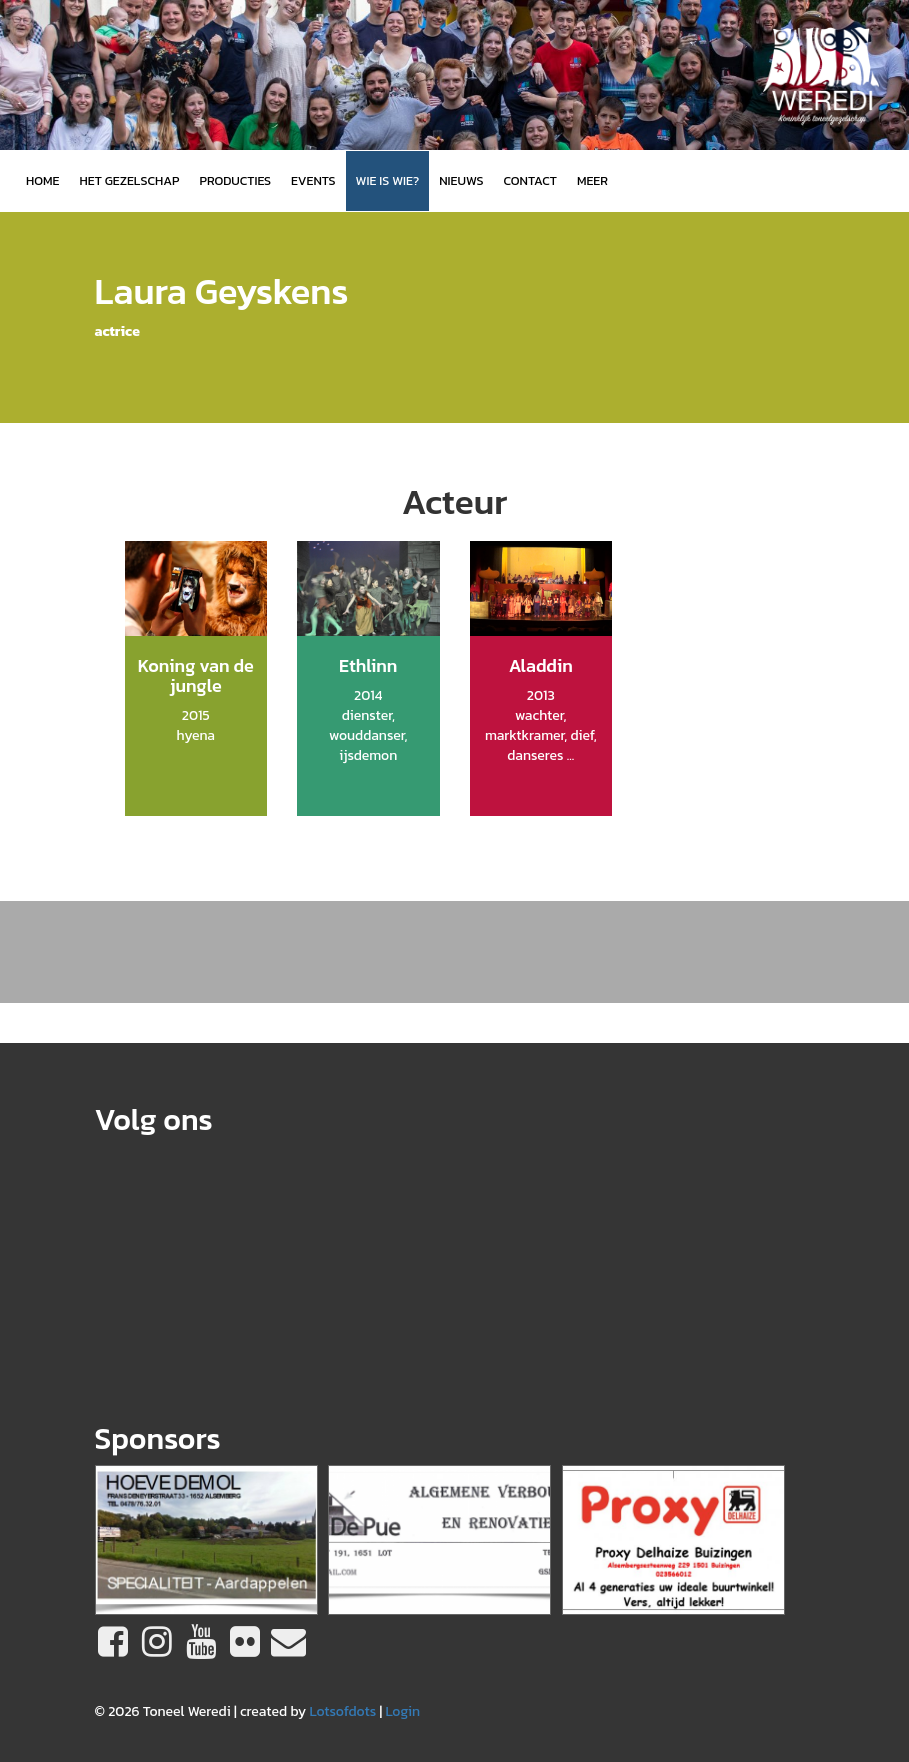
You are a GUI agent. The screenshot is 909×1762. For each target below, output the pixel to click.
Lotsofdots (342, 1711)
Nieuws (461, 180)
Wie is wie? (388, 180)
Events (313, 180)
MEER (592, 180)
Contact (530, 180)
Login (402, 1711)
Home (42, 180)
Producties (235, 180)
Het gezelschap (129, 180)
